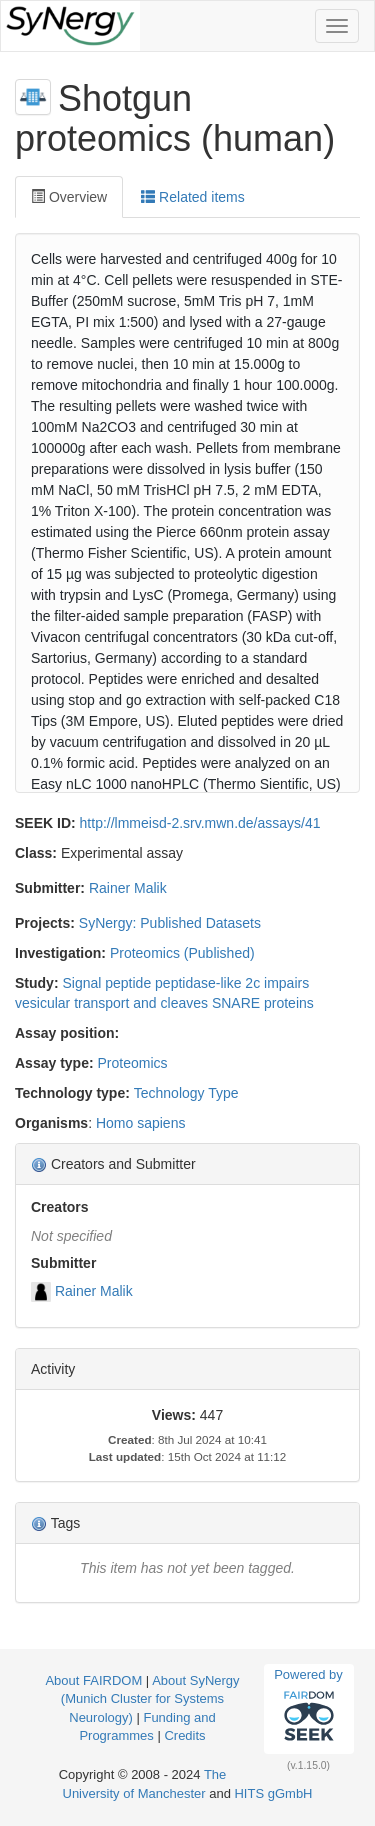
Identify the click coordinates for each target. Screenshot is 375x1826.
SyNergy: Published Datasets (170, 923)
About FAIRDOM (93, 1680)
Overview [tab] (69, 197)
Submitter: (50, 888)
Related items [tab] (192, 197)
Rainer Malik (128, 888)
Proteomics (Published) (182, 953)
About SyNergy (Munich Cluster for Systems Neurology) (150, 1699)
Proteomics (132, 1063)
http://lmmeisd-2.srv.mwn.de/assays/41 (200, 823)
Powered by (308, 1708)
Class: (36, 853)
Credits (184, 1735)
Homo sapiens (141, 1123)
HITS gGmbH (273, 1793)
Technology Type (186, 1093)
